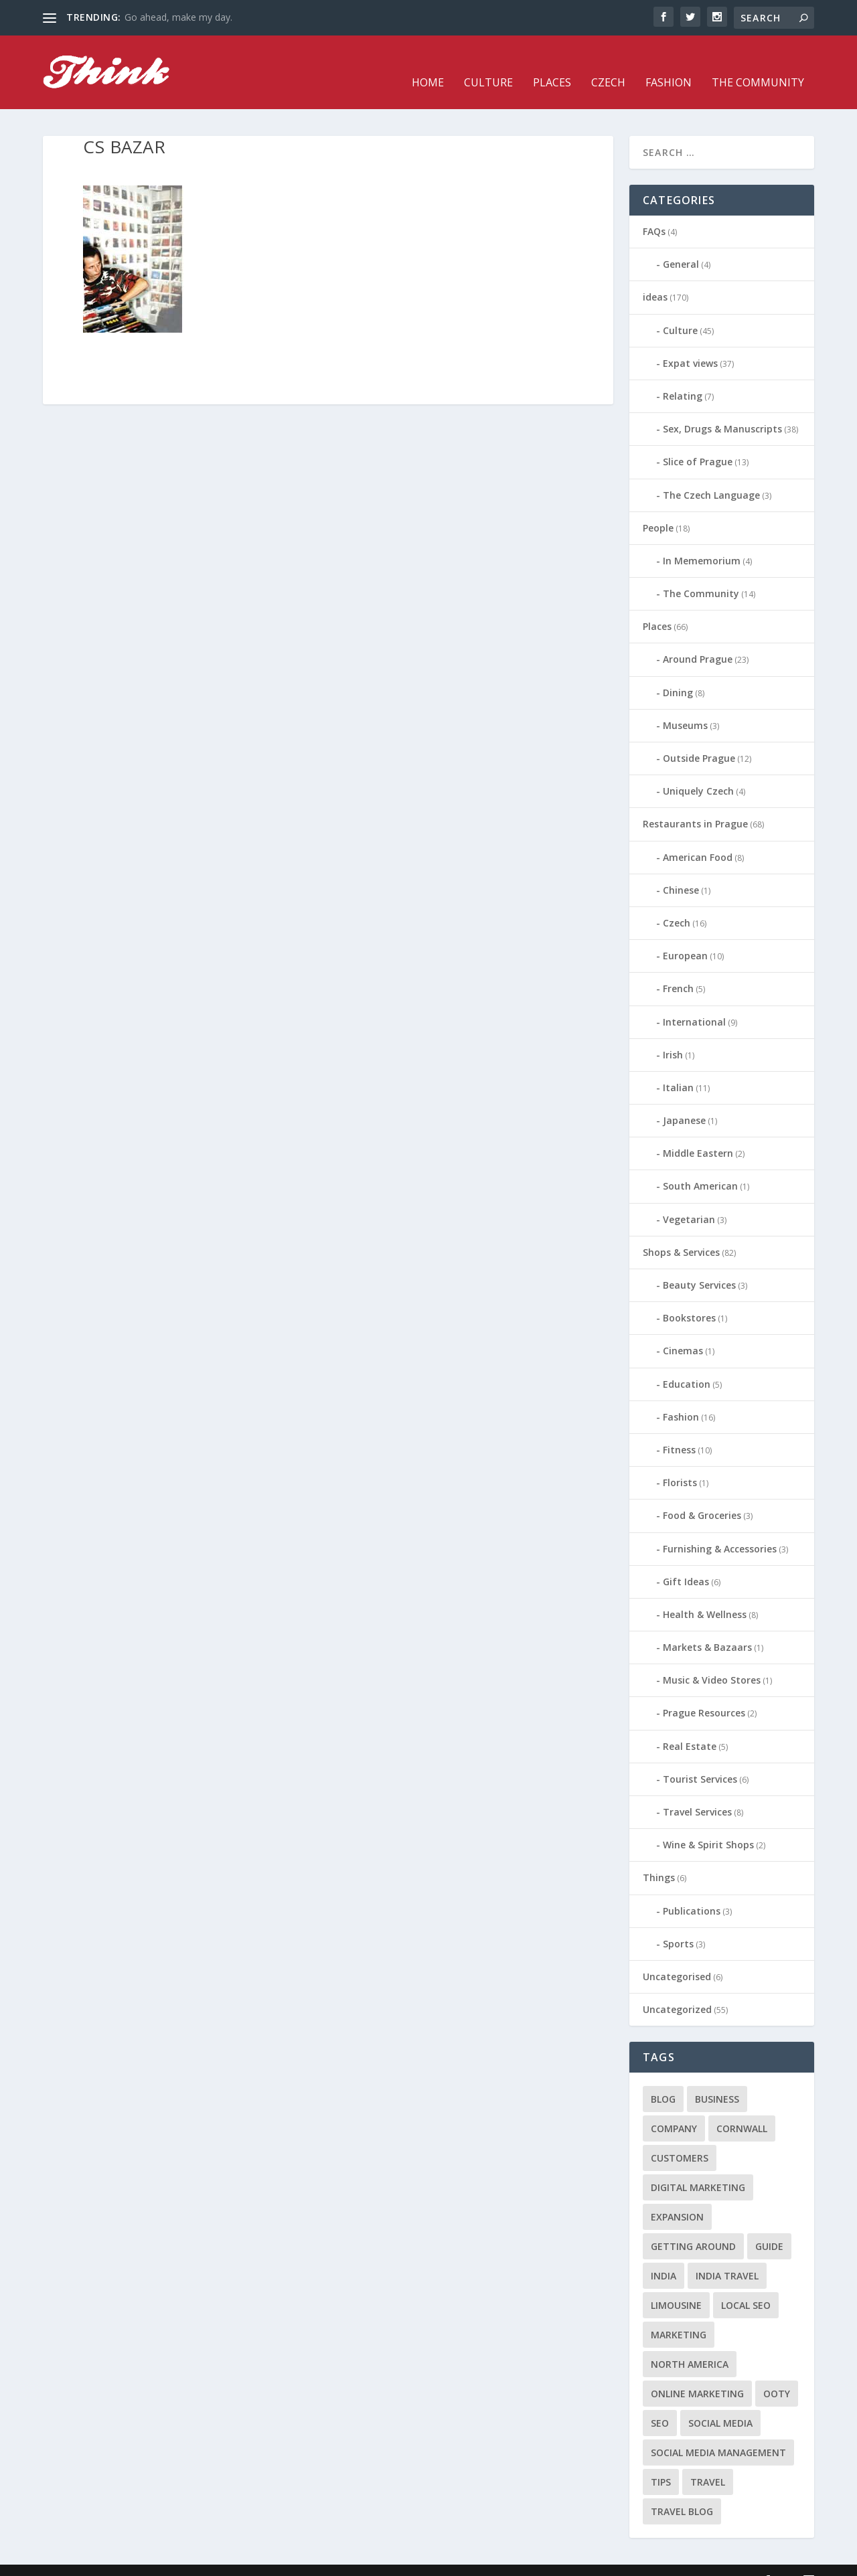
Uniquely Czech (698, 770)
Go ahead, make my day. (178, 17)
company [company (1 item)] (674, 2108)
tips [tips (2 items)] (661, 2462)
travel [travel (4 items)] (707, 2462)
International (694, 1001)
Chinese (681, 870)
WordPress (260, 2561)
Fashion (668, 63)
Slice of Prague (697, 441)
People (658, 507)
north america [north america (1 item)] (689, 2344)
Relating (682, 376)
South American (700, 1165)
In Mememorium (702, 540)
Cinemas (683, 1330)
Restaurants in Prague (695, 803)
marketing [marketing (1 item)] (678, 2314)
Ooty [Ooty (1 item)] (776, 2373)
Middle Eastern (698, 1133)
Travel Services (697, 1791)
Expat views (690, 343)
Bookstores (689, 1297)
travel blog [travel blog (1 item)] (682, 2491)
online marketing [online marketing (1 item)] (697, 2373)
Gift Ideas (686, 1561)
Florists (680, 1462)
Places (552, 63)
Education (686, 1364)
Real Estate (689, 1726)
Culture (488, 63)
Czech (608, 63)
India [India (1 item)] (663, 2255)
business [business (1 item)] (717, 2079)
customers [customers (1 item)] (679, 2137)
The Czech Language (711, 474)
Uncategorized (677, 1989)
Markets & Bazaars (707, 1627)
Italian (678, 1067)
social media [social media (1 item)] (720, 2403)
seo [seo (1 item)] (660, 2403)
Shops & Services (681, 1232)
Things (659, 1857)
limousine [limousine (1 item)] (676, 2285)
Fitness (679, 1429)
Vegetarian (689, 1199)
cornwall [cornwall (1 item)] (741, 2108)
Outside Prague (699, 738)
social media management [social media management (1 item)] (718, 2432)
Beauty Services (699, 1265)
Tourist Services (700, 1759)
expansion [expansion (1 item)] (677, 2196)
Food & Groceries (702, 1495)
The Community (758, 63)
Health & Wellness (705, 1594)
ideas (655, 276)
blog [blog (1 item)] (663, 2079)
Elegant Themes (135, 2561)
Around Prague (697, 639)
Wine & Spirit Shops (708, 1824)
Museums (685, 705)
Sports (678, 1923)
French (678, 968)
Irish (673, 1034)
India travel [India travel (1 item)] (727, 2255)
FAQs (654, 211)
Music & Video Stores (712, 1660)
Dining (678, 672)
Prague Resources (704, 1692)
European (685, 935)
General (681, 244)
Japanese (684, 1100)
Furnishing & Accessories (720, 1528)
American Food (697, 837)
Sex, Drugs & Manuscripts (722, 408)
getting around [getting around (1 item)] (693, 2226)
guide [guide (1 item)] (769, 2226)
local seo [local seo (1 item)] (746, 2285)
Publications (691, 1890)
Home (428, 63)
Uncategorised (677, 1956)
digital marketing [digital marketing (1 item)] (698, 2167)
